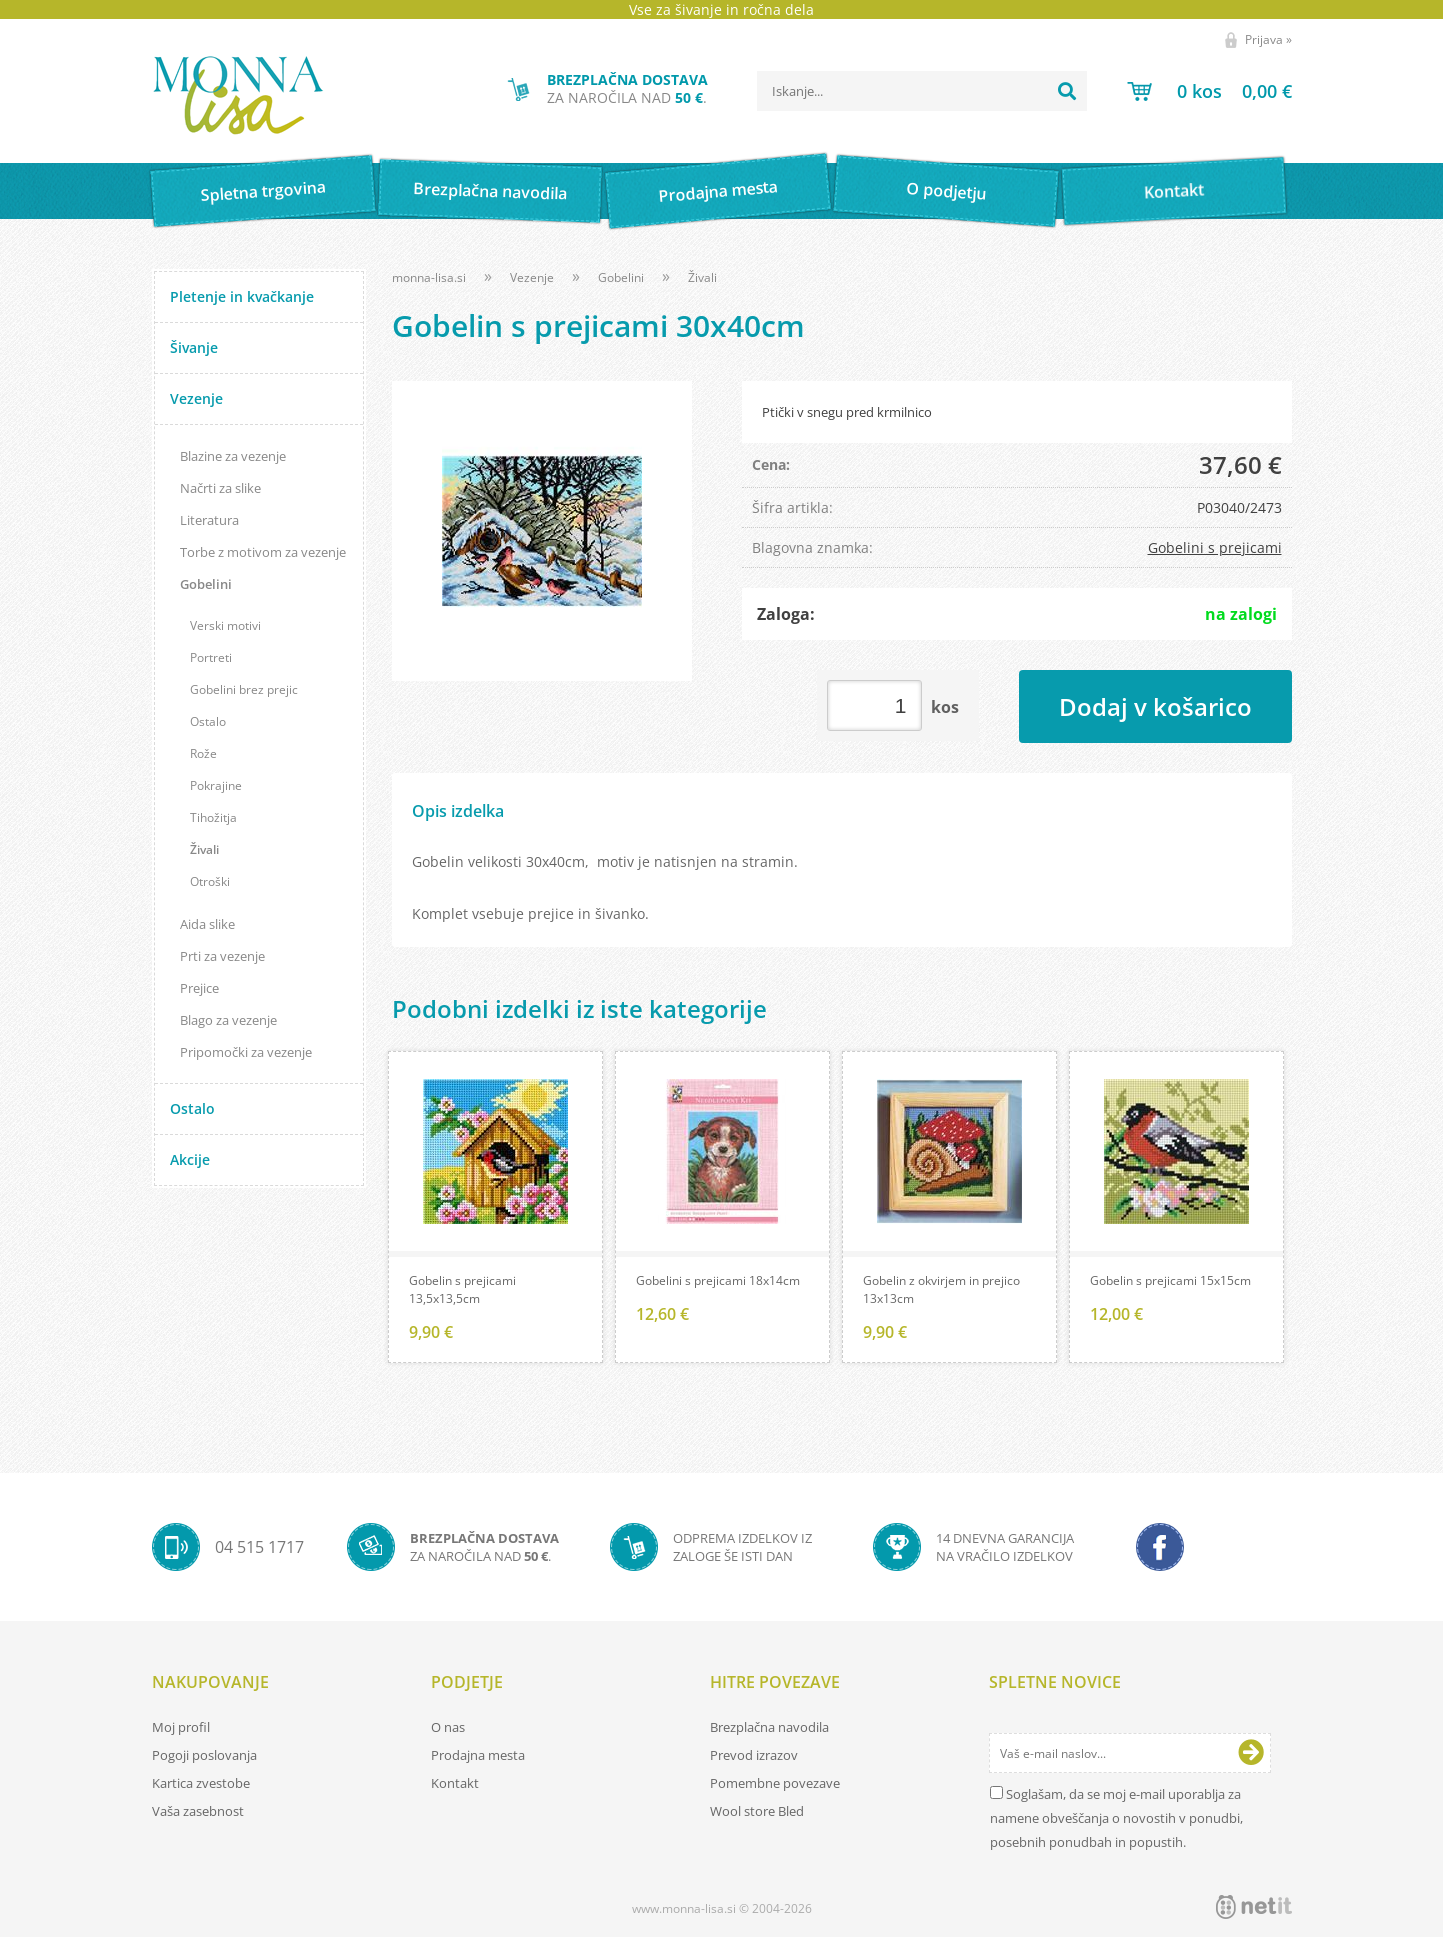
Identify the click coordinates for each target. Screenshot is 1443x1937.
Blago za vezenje (228, 1020)
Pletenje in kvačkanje (242, 296)
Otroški (210, 881)
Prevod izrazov (754, 1755)
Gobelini (206, 584)
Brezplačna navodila (490, 190)
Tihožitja (213, 817)
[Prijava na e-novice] (1251, 1753)
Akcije (190, 1159)
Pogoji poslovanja (204, 1755)
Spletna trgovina (263, 191)
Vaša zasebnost (198, 1811)
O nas (448, 1727)
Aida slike (207, 924)
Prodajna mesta (718, 191)
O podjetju (946, 191)
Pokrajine (216, 785)
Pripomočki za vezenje (246, 1052)
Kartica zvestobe (201, 1783)
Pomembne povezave (775, 1783)
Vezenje (196, 398)
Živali (204, 849)
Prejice (199, 988)
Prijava (1268, 39)
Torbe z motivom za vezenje (263, 552)
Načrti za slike (220, 488)
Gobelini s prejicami (1215, 547)
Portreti (211, 657)
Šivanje (194, 347)
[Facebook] (1160, 1547)
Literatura (209, 520)
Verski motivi (225, 625)
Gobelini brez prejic (244, 689)
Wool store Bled (757, 1811)
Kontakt (1174, 190)
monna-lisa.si (429, 277)
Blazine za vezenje (233, 456)
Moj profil (181, 1727)
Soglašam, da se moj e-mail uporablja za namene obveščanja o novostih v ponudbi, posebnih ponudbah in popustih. (1116, 1818)
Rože (203, 753)
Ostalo (208, 721)
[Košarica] (1209, 91)
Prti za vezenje (222, 956)
